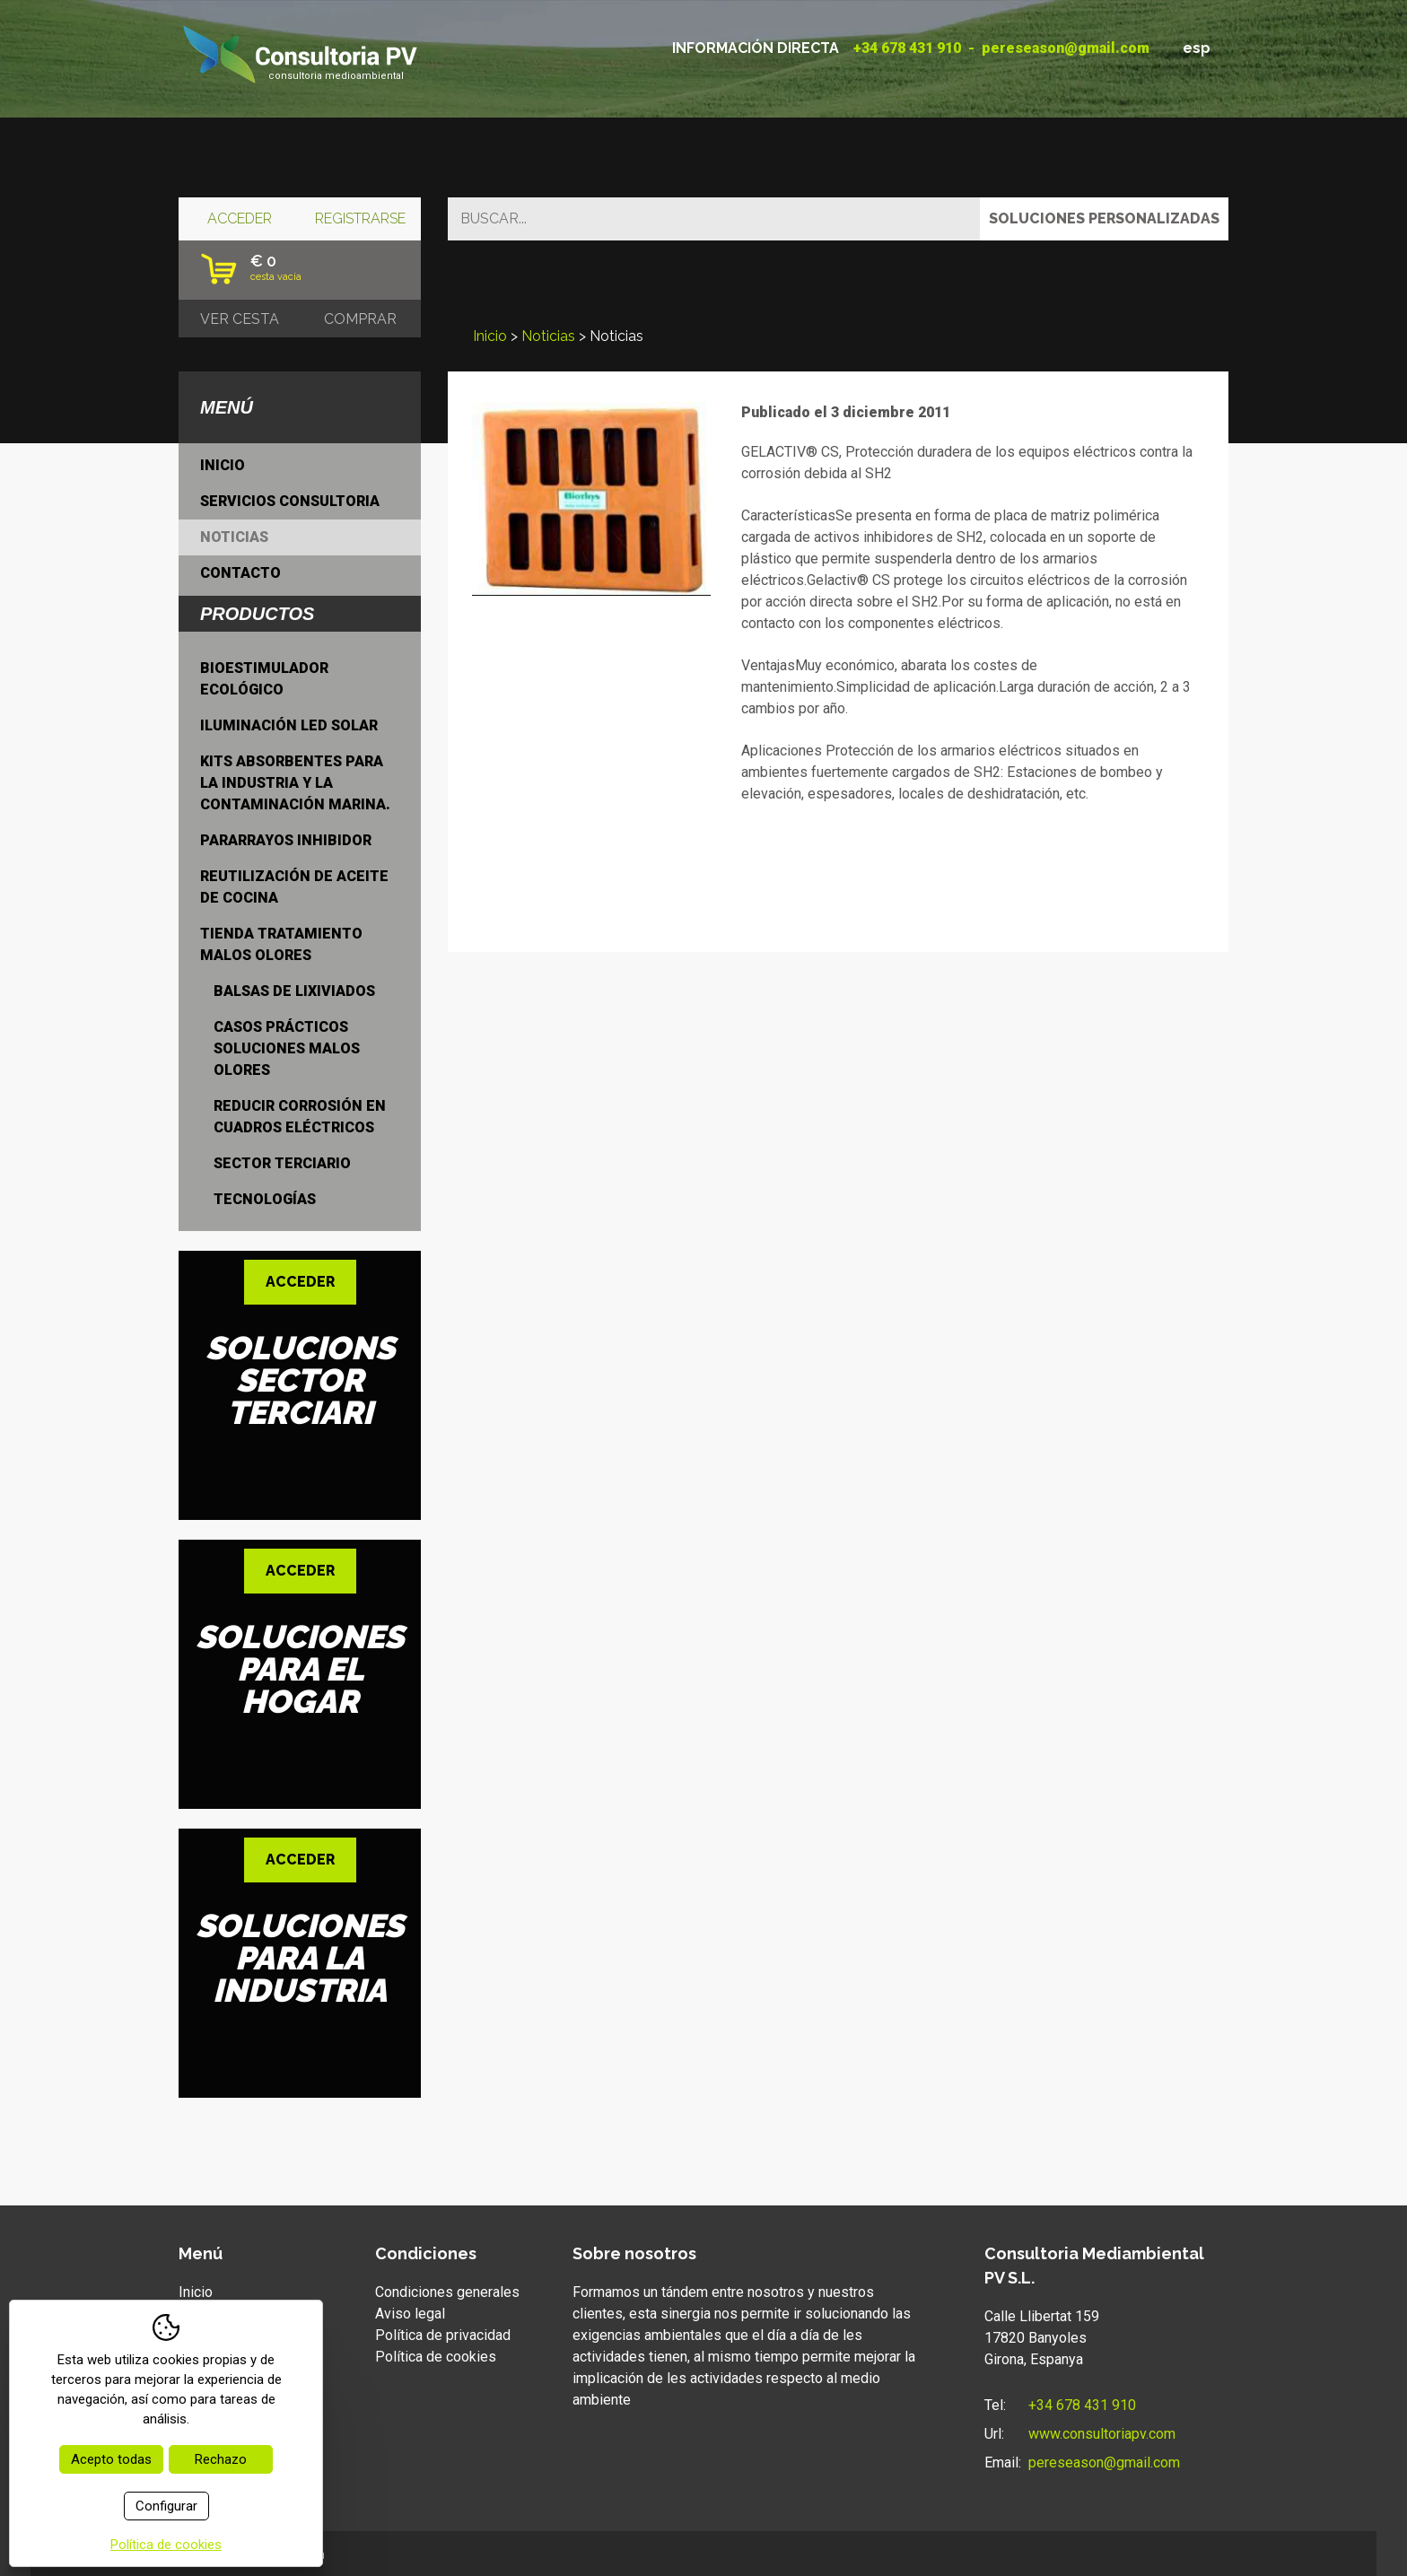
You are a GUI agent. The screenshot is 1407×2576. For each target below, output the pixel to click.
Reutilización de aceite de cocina (294, 887)
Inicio (490, 336)
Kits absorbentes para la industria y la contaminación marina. (295, 783)
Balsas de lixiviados (294, 991)
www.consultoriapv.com (1101, 2433)
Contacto (240, 572)
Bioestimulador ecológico (264, 678)
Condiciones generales (447, 2292)
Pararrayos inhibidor (285, 840)
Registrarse (360, 218)
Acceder (239, 218)
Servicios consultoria (290, 501)
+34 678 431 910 (907, 48)
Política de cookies (435, 2356)
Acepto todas (111, 2459)
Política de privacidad (443, 2335)
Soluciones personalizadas (1104, 218)
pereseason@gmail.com (1065, 48)
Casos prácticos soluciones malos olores (287, 1048)
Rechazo (221, 2459)
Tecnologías (265, 1199)
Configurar (166, 2506)
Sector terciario (282, 1163)
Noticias (548, 336)
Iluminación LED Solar (289, 725)
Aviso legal (410, 2313)
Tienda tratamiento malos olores (281, 944)
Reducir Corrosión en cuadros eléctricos (300, 1116)
